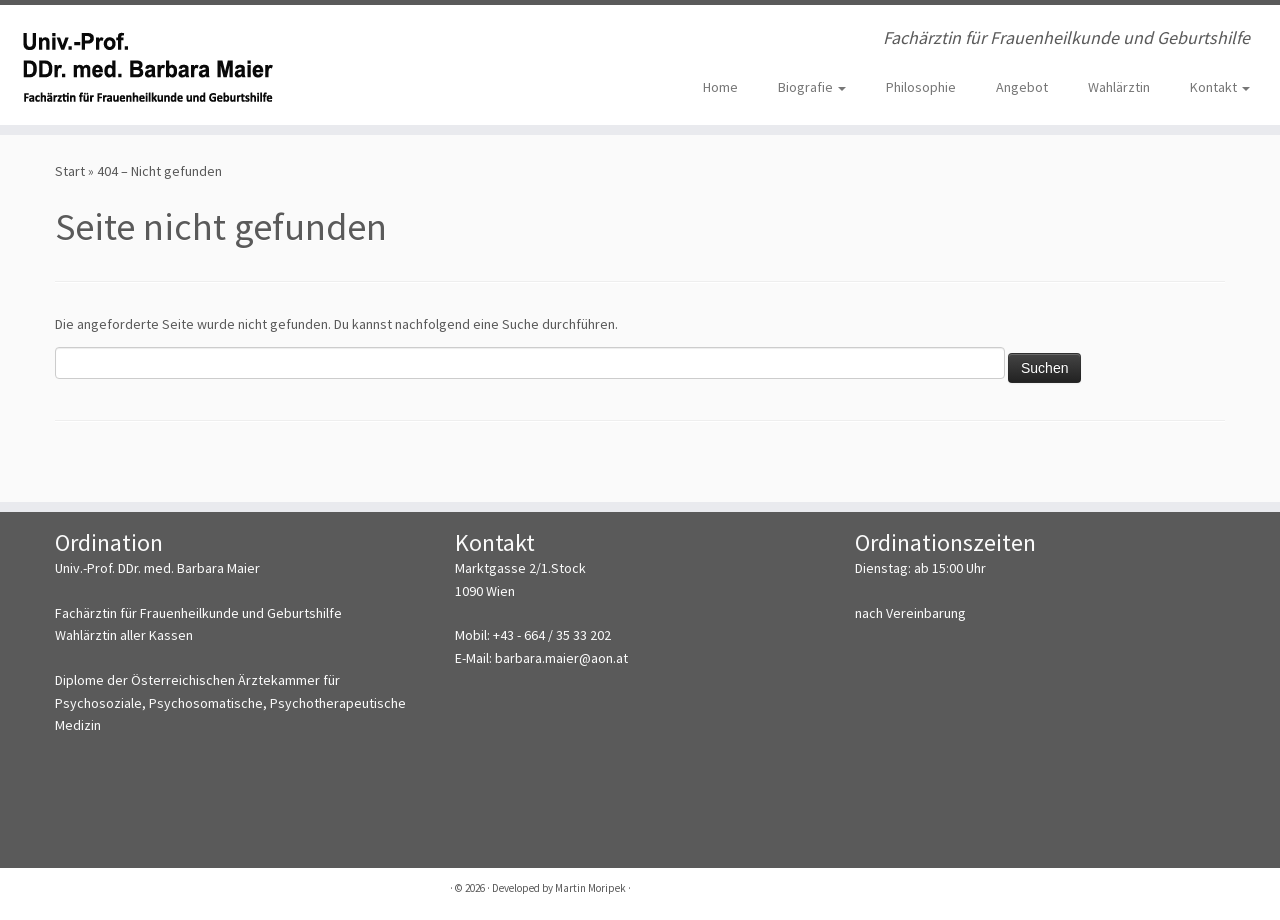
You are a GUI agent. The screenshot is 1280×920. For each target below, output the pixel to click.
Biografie (812, 87)
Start (70, 171)
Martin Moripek (590, 888)
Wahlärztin (1119, 87)
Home (720, 87)
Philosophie (921, 87)
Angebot (1022, 87)
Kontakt (1220, 87)
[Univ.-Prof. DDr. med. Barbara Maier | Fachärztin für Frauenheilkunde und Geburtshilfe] (147, 65)
